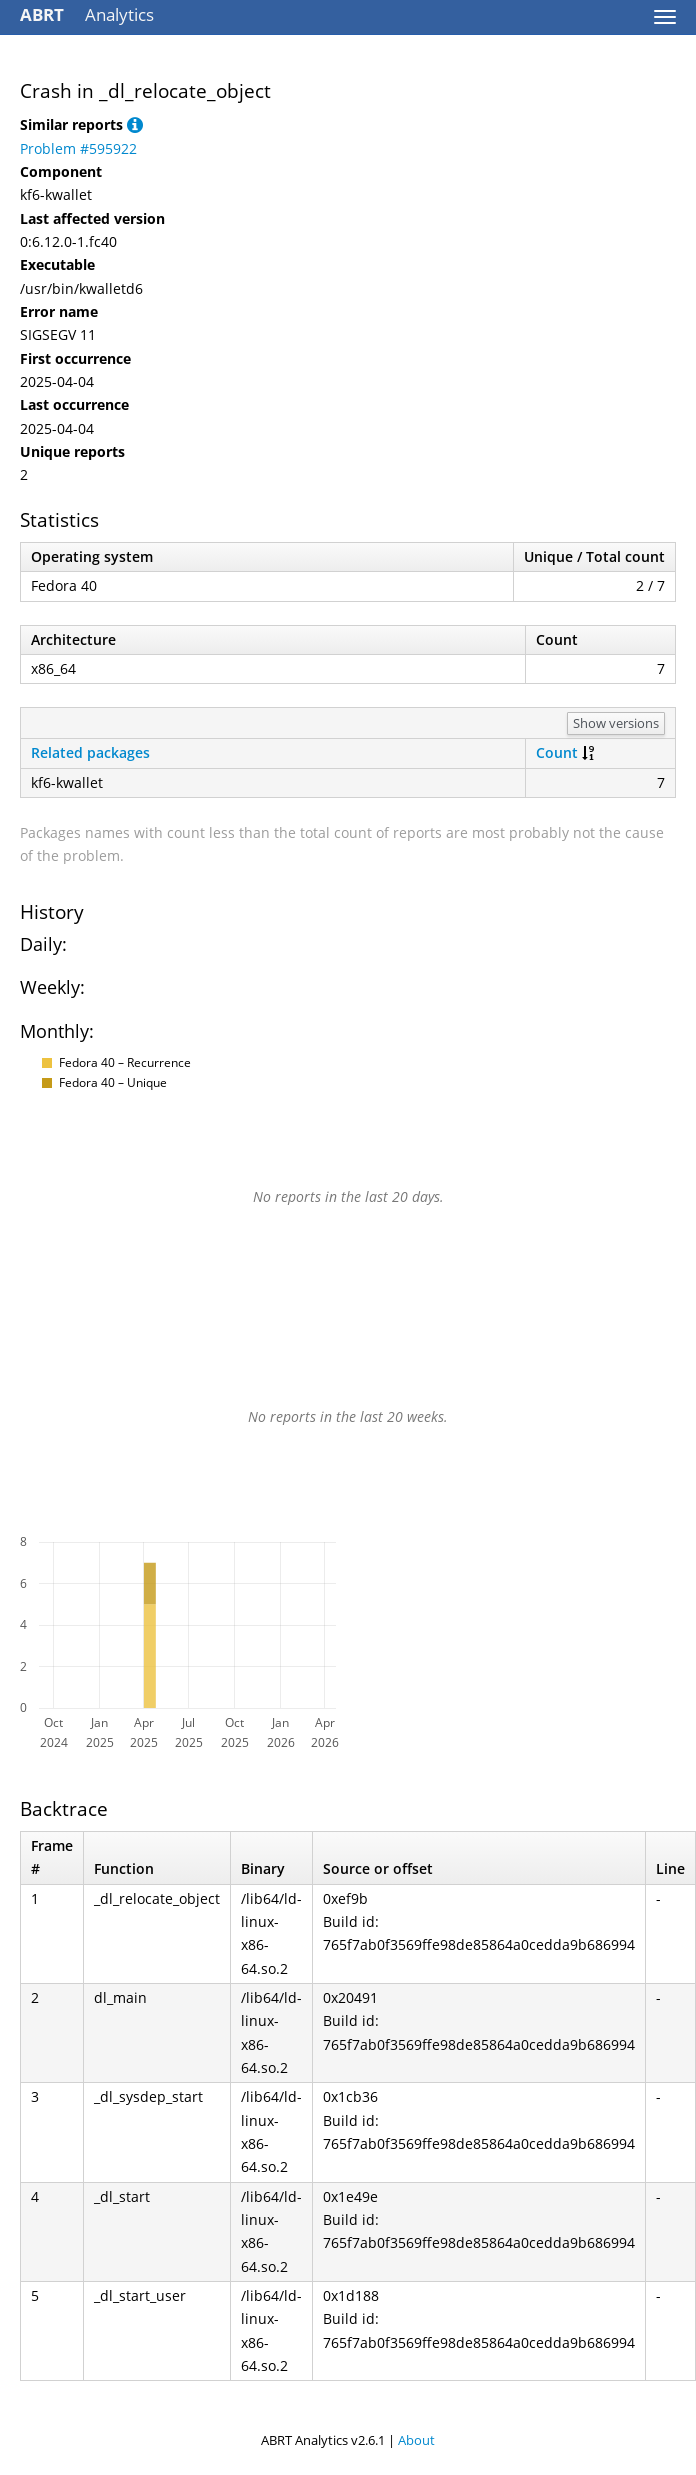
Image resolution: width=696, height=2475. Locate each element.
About (416, 2440)
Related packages (90, 752)
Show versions (616, 723)
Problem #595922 (78, 148)
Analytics (87, 14)
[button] (135, 124)
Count (557, 752)
